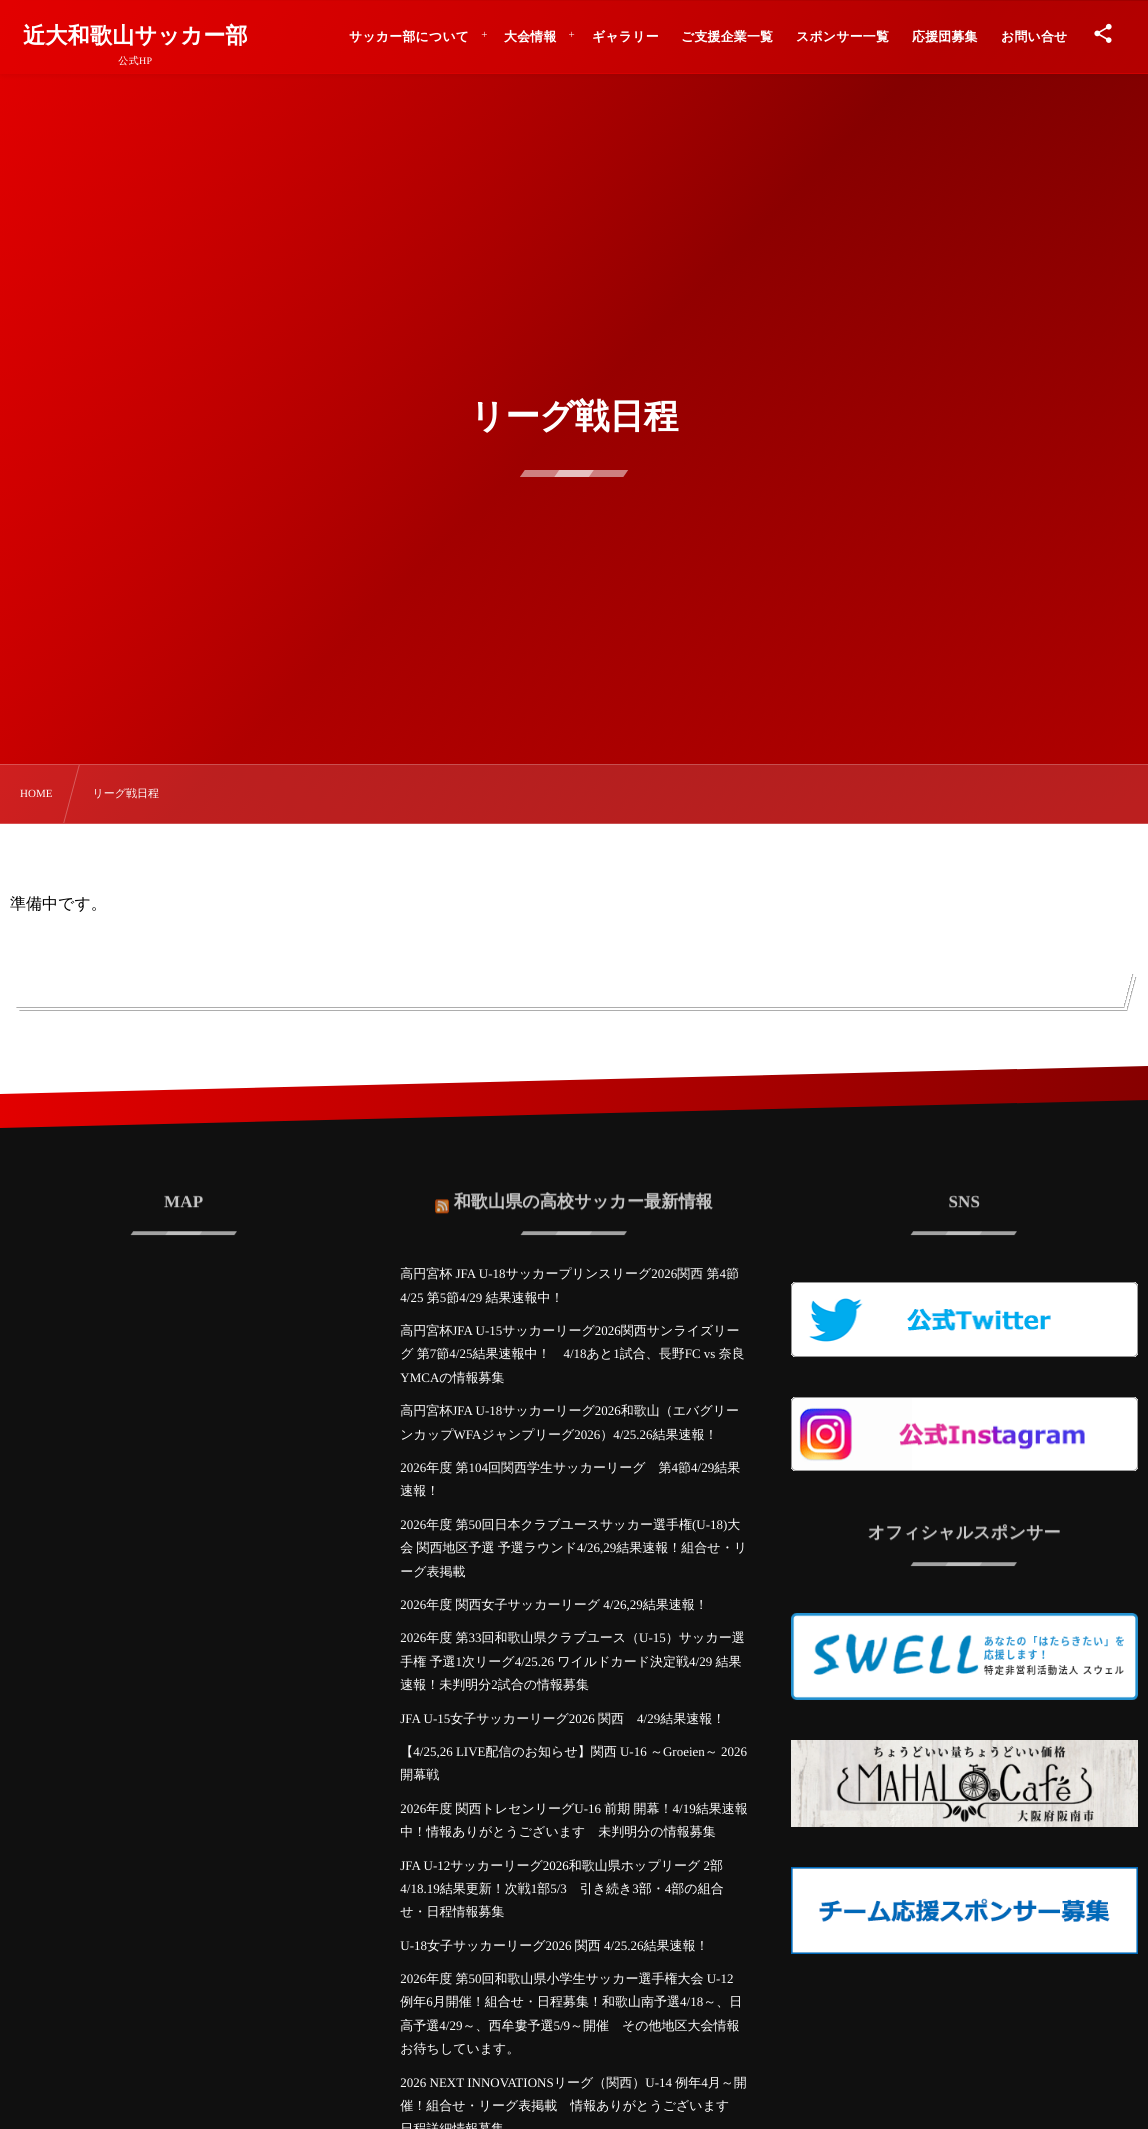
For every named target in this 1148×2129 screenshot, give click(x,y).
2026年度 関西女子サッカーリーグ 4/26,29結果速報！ (553, 1604)
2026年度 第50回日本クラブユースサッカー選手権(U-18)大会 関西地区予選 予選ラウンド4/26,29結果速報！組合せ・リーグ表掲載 (573, 1548)
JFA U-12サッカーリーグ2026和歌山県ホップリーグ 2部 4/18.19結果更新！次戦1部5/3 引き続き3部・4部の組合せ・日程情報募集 (561, 1889)
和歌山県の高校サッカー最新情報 (583, 1187)
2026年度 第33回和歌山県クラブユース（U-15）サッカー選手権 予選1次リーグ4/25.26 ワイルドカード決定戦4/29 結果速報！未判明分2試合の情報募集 (572, 1661)
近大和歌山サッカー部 (135, 36)
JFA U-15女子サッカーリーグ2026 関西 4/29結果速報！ (562, 1718)
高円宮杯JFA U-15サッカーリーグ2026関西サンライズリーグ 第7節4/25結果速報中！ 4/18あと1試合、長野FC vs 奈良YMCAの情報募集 (572, 1354)
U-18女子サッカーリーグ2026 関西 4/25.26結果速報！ (554, 1945)
